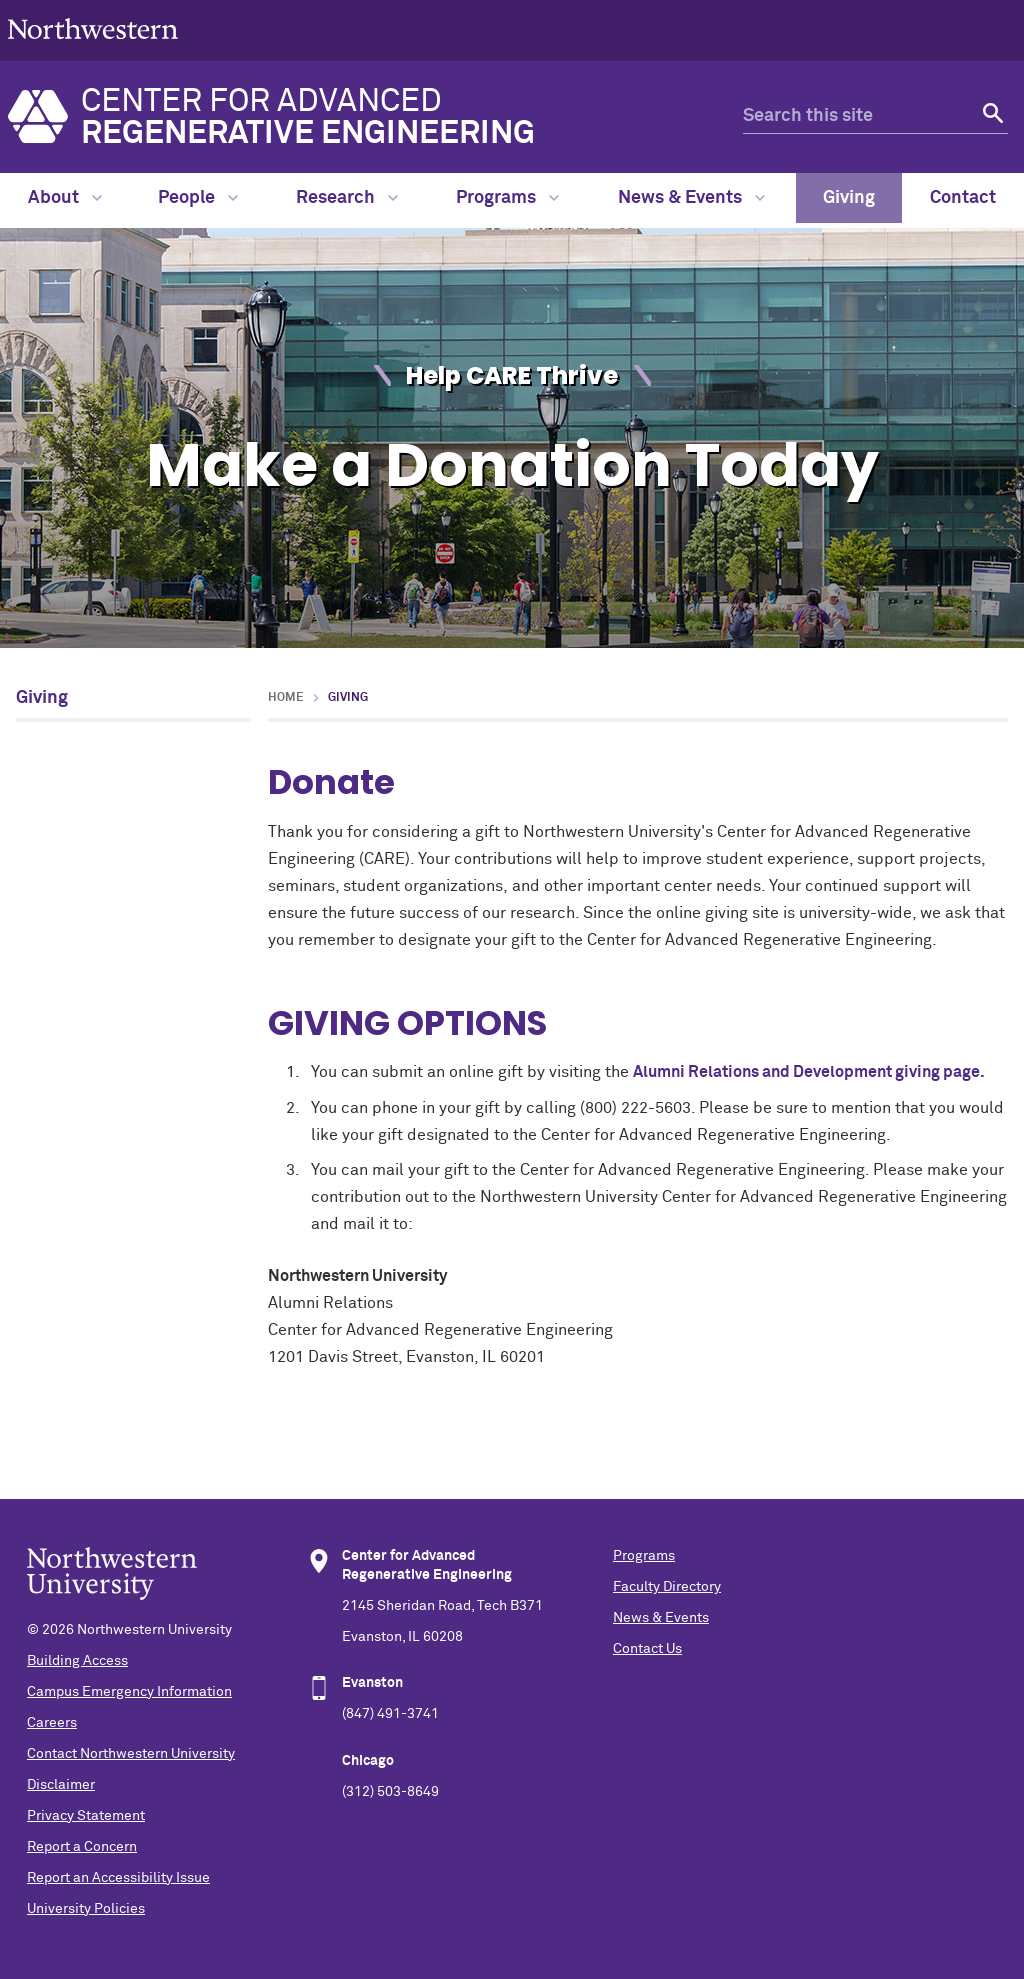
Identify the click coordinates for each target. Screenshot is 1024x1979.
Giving (849, 198)
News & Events (691, 198)
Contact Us (647, 1649)
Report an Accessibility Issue (118, 1878)
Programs (507, 198)
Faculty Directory (667, 1587)
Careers (52, 1723)
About (65, 198)
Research (347, 198)
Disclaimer (61, 1785)
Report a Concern (82, 1847)
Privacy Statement (86, 1816)
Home (286, 698)
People (198, 198)
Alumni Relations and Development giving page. (811, 1072)
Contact (963, 198)
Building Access (77, 1661)
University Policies (86, 1909)
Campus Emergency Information (129, 1692)
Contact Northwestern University (131, 1754)
